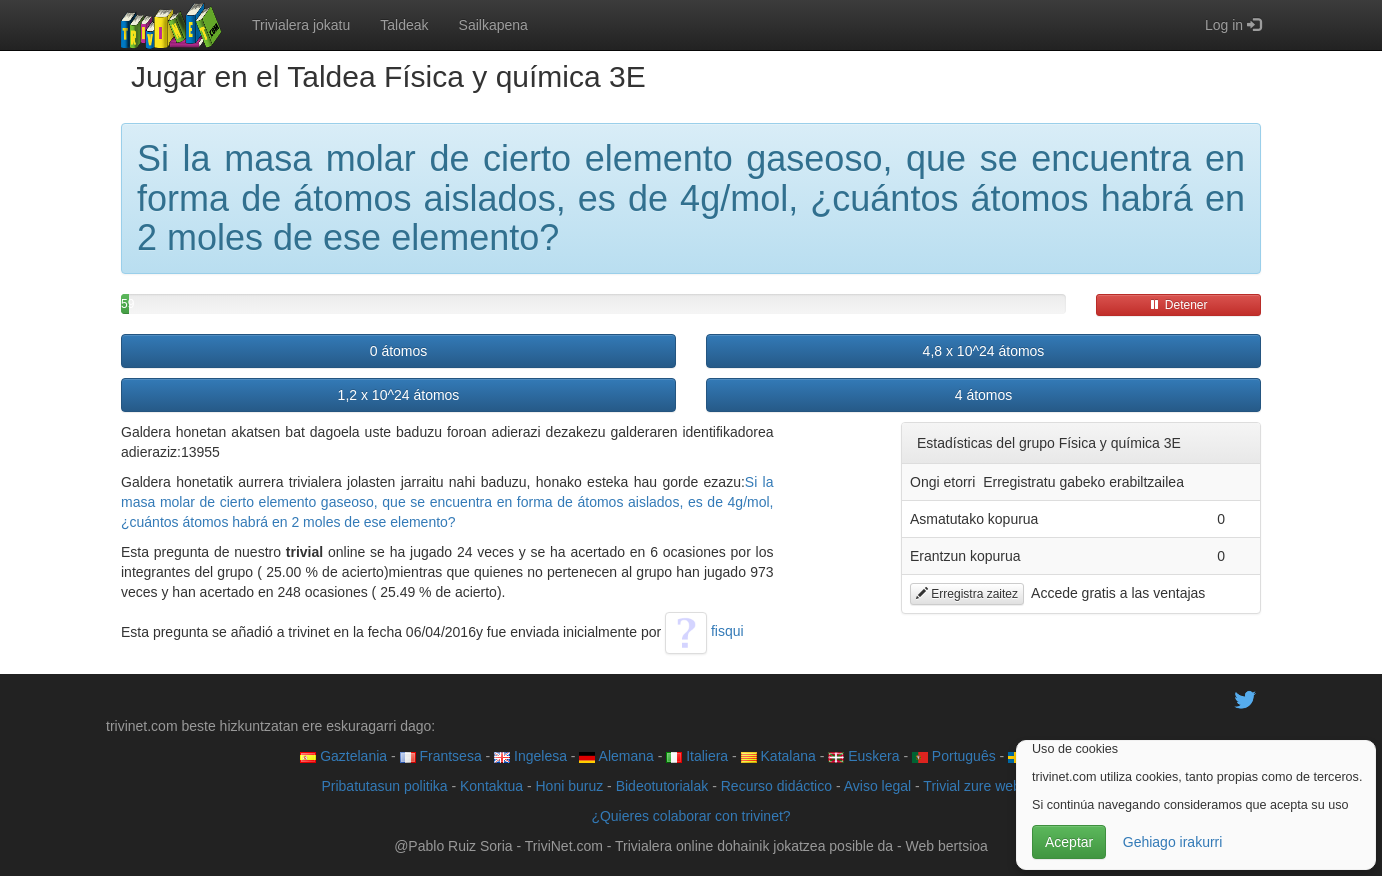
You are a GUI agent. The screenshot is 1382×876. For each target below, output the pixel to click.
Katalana (778, 756)
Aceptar (1069, 842)
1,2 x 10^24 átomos (399, 395)
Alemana (616, 756)
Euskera (863, 756)
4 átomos (984, 395)
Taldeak (404, 25)
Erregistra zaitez (967, 594)
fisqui (704, 631)
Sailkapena (493, 25)
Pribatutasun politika (384, 786)
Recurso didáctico (776, 786)
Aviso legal (877, 786)
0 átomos (399, 351)
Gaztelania (343, 756)
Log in (1233, 25)
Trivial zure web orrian (991, 786)
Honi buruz (570, 786)
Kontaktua (491, 786)
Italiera (697, 756)
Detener (1178, 305)
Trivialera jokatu (301, 25)
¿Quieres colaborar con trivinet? (690, 816)
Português (954, 756)
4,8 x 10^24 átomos (984, 351)
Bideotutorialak (662, 786)
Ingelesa (530, 756)
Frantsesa (441, 756)
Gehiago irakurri (1173, 842)
